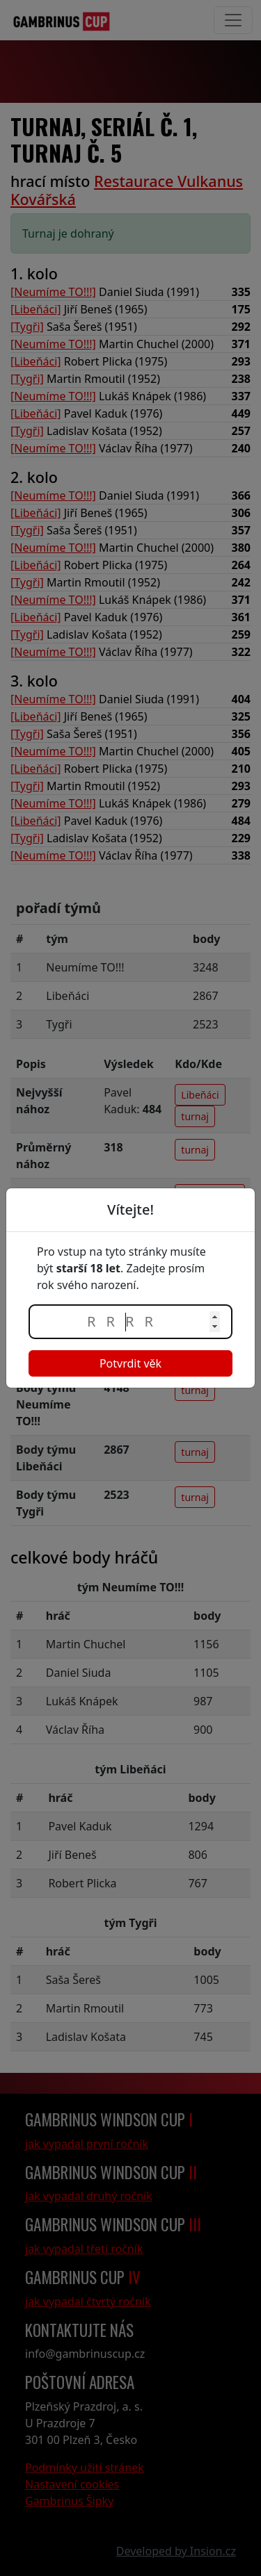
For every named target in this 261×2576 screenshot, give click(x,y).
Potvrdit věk (130, 1363)
